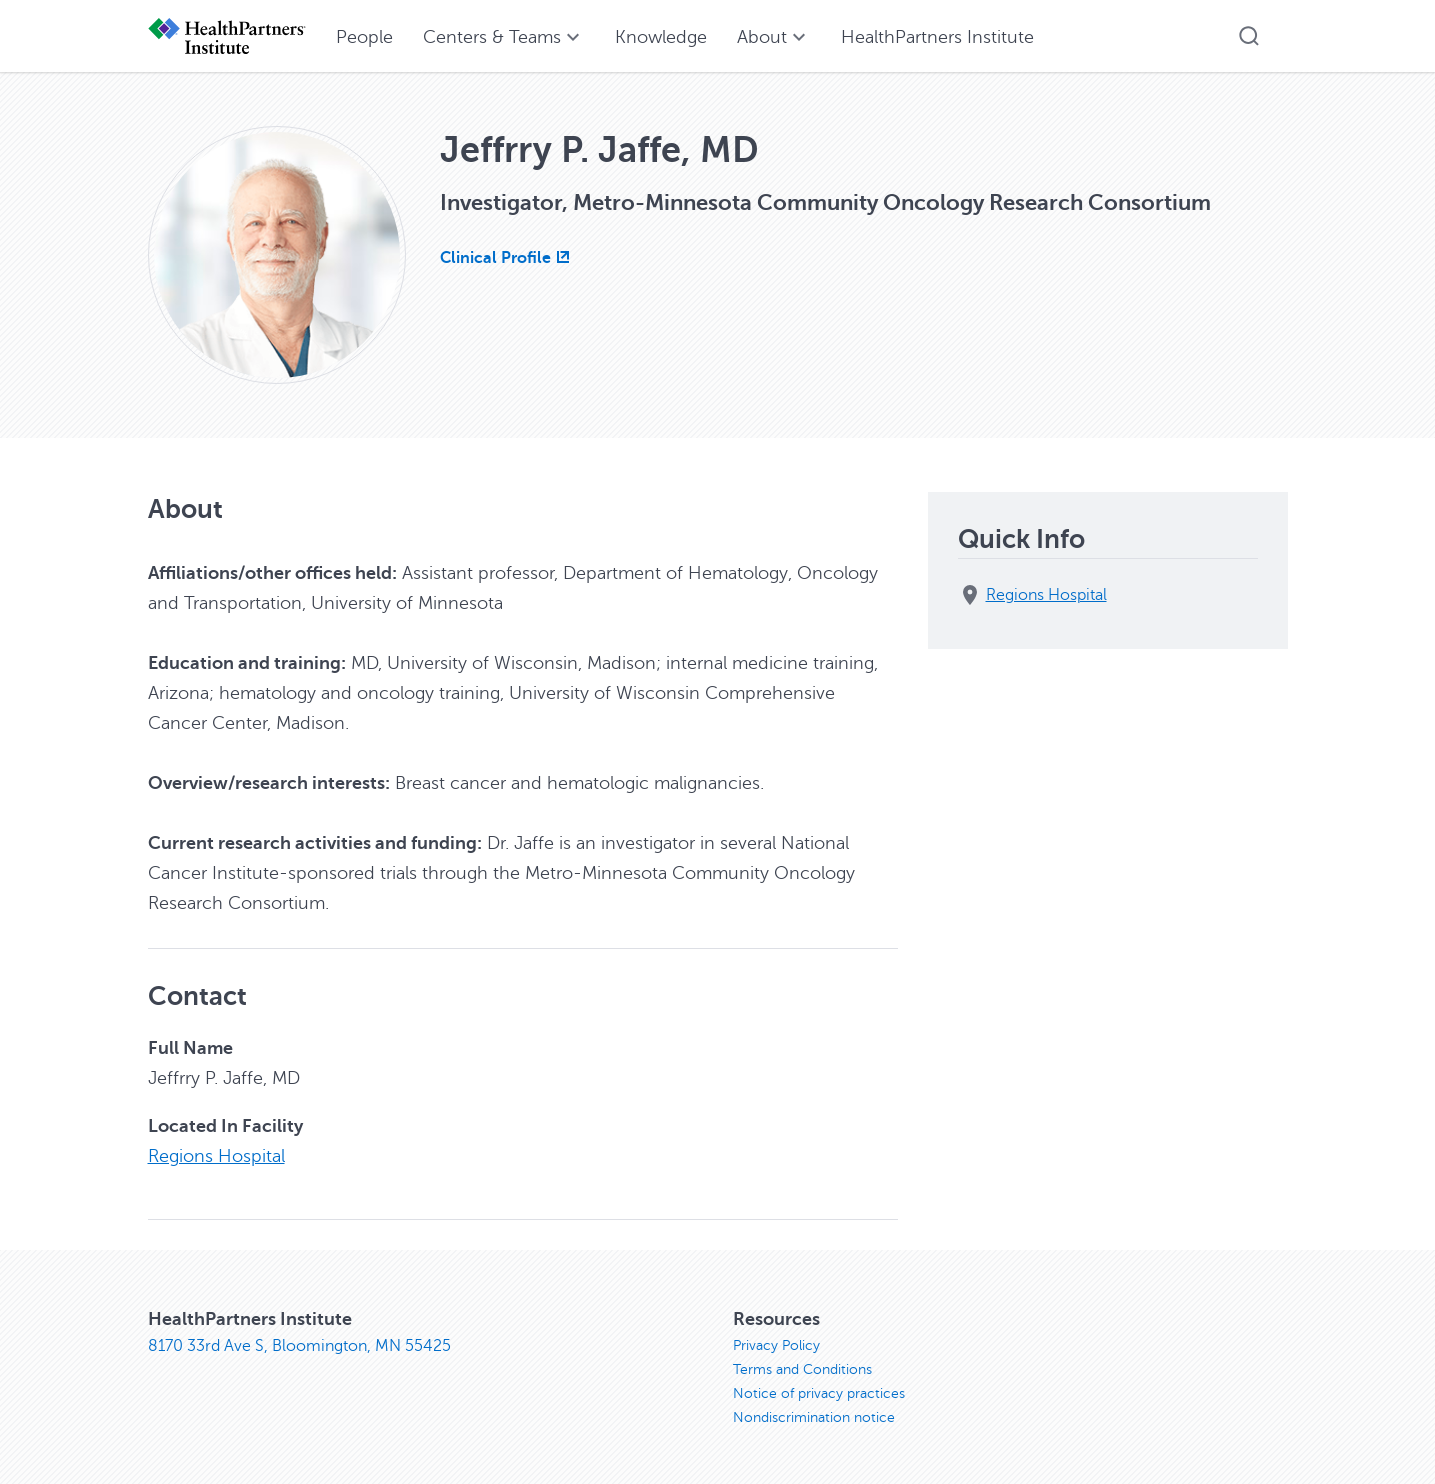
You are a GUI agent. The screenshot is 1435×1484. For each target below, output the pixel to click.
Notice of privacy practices (819, 1393)
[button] (1249, 36)
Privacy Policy (776, 1345)
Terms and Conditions (802, 1369)
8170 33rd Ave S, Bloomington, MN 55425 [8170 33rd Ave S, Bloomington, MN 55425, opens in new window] (299, 1346)
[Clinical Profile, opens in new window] (507, 258)
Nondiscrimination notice (814, 1417)
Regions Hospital (216, 1156)
